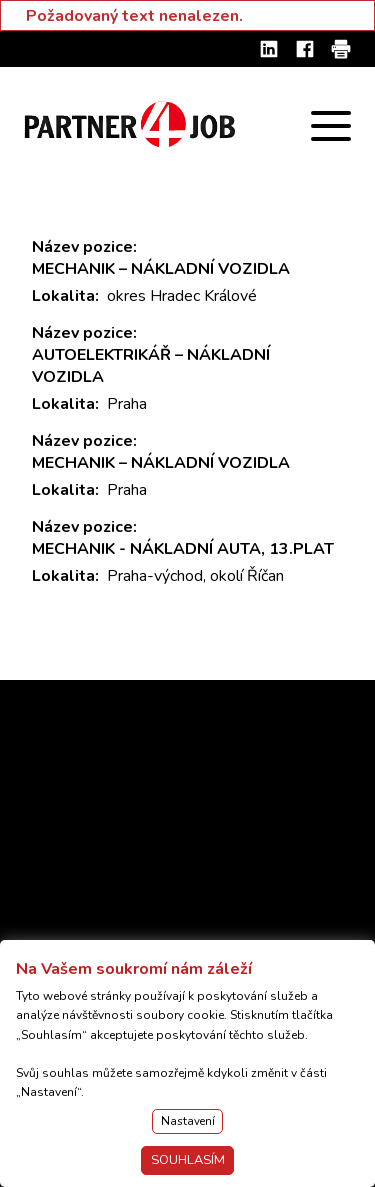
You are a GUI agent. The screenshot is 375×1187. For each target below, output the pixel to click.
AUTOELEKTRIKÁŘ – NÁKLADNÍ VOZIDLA (151, 366)
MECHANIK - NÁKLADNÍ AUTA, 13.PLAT (183, 549)
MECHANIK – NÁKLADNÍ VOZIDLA (161, 269)
